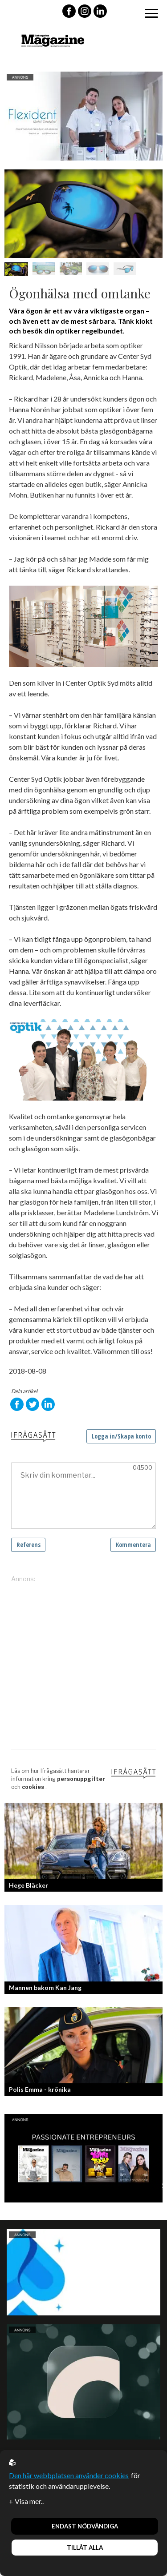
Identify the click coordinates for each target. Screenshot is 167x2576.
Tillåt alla (85, 2547)
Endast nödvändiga (85, 2526)
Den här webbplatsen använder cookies (69, 2475)
